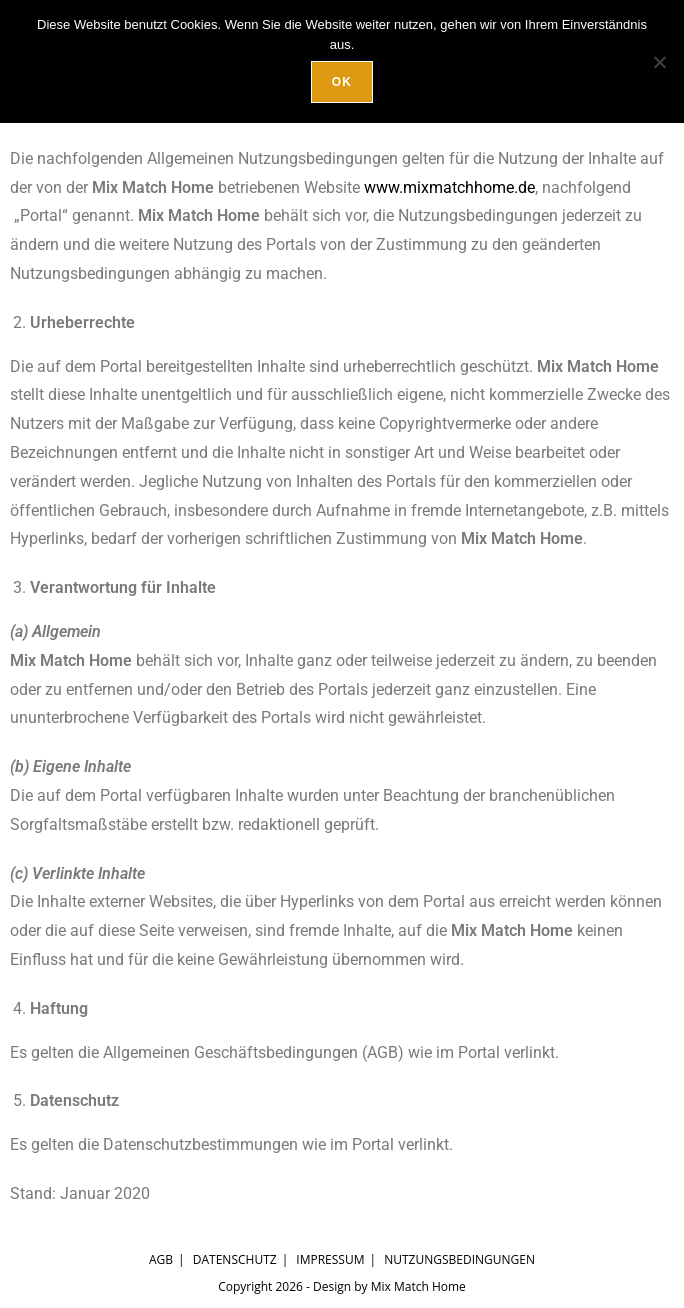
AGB (161, 1259)
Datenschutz (235, 1259)
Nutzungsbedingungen (459, 1259)
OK (342, 82)
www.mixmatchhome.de (449, 187)
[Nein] (659, 62)
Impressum (330, 1259)
